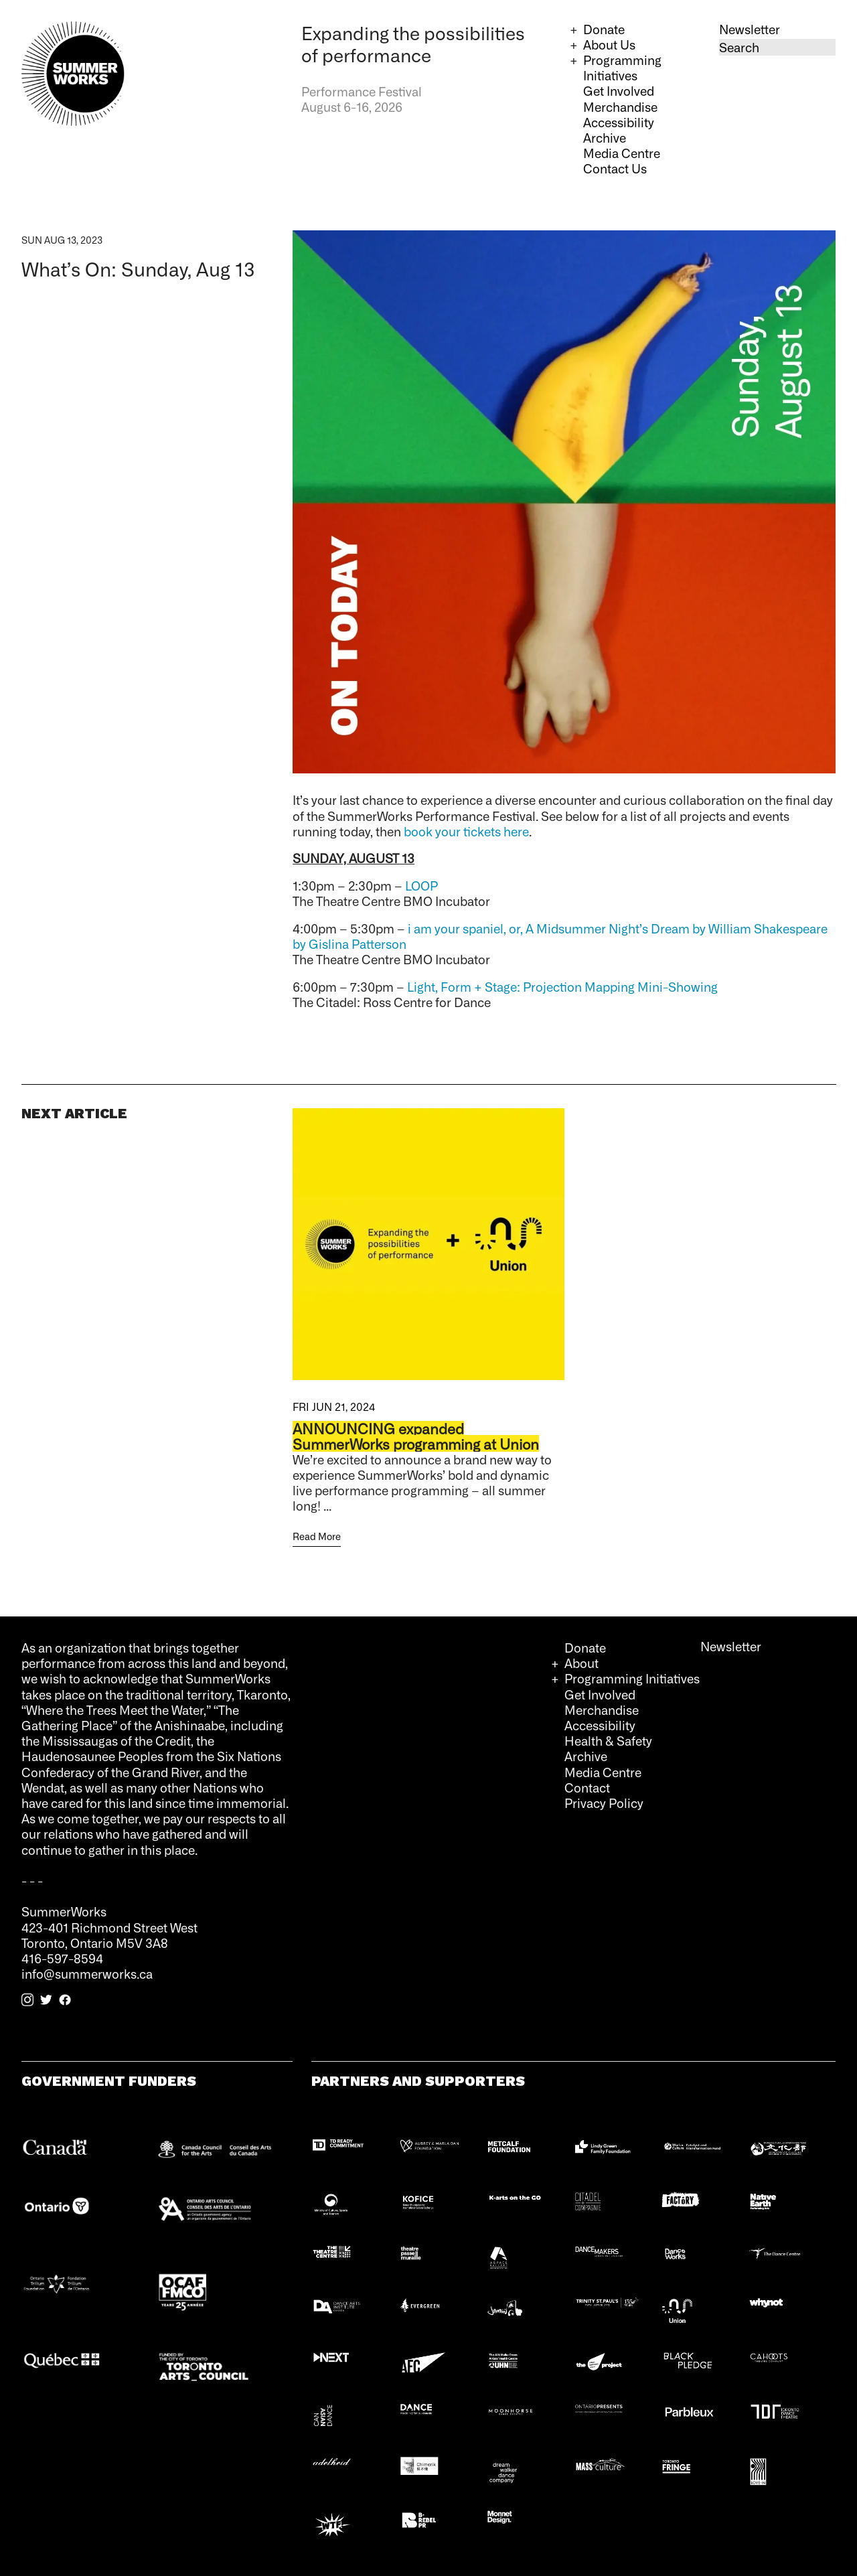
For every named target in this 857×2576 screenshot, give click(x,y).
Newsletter (749, 28)
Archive (604, 137)
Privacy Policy (603, 1802)
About (581, 1662)
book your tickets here (466, 831)
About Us (609, 44)
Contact (587, 1787)
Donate (604, 28)
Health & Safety (608, 1740)
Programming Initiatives (622, 67)
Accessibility (618, 122)
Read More (317, 1536)
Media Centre (621, 152)
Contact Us (615, 168)
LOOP (421, 885)
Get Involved (618, 90)
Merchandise (620, 106)
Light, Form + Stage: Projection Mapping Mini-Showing (562, 986)
